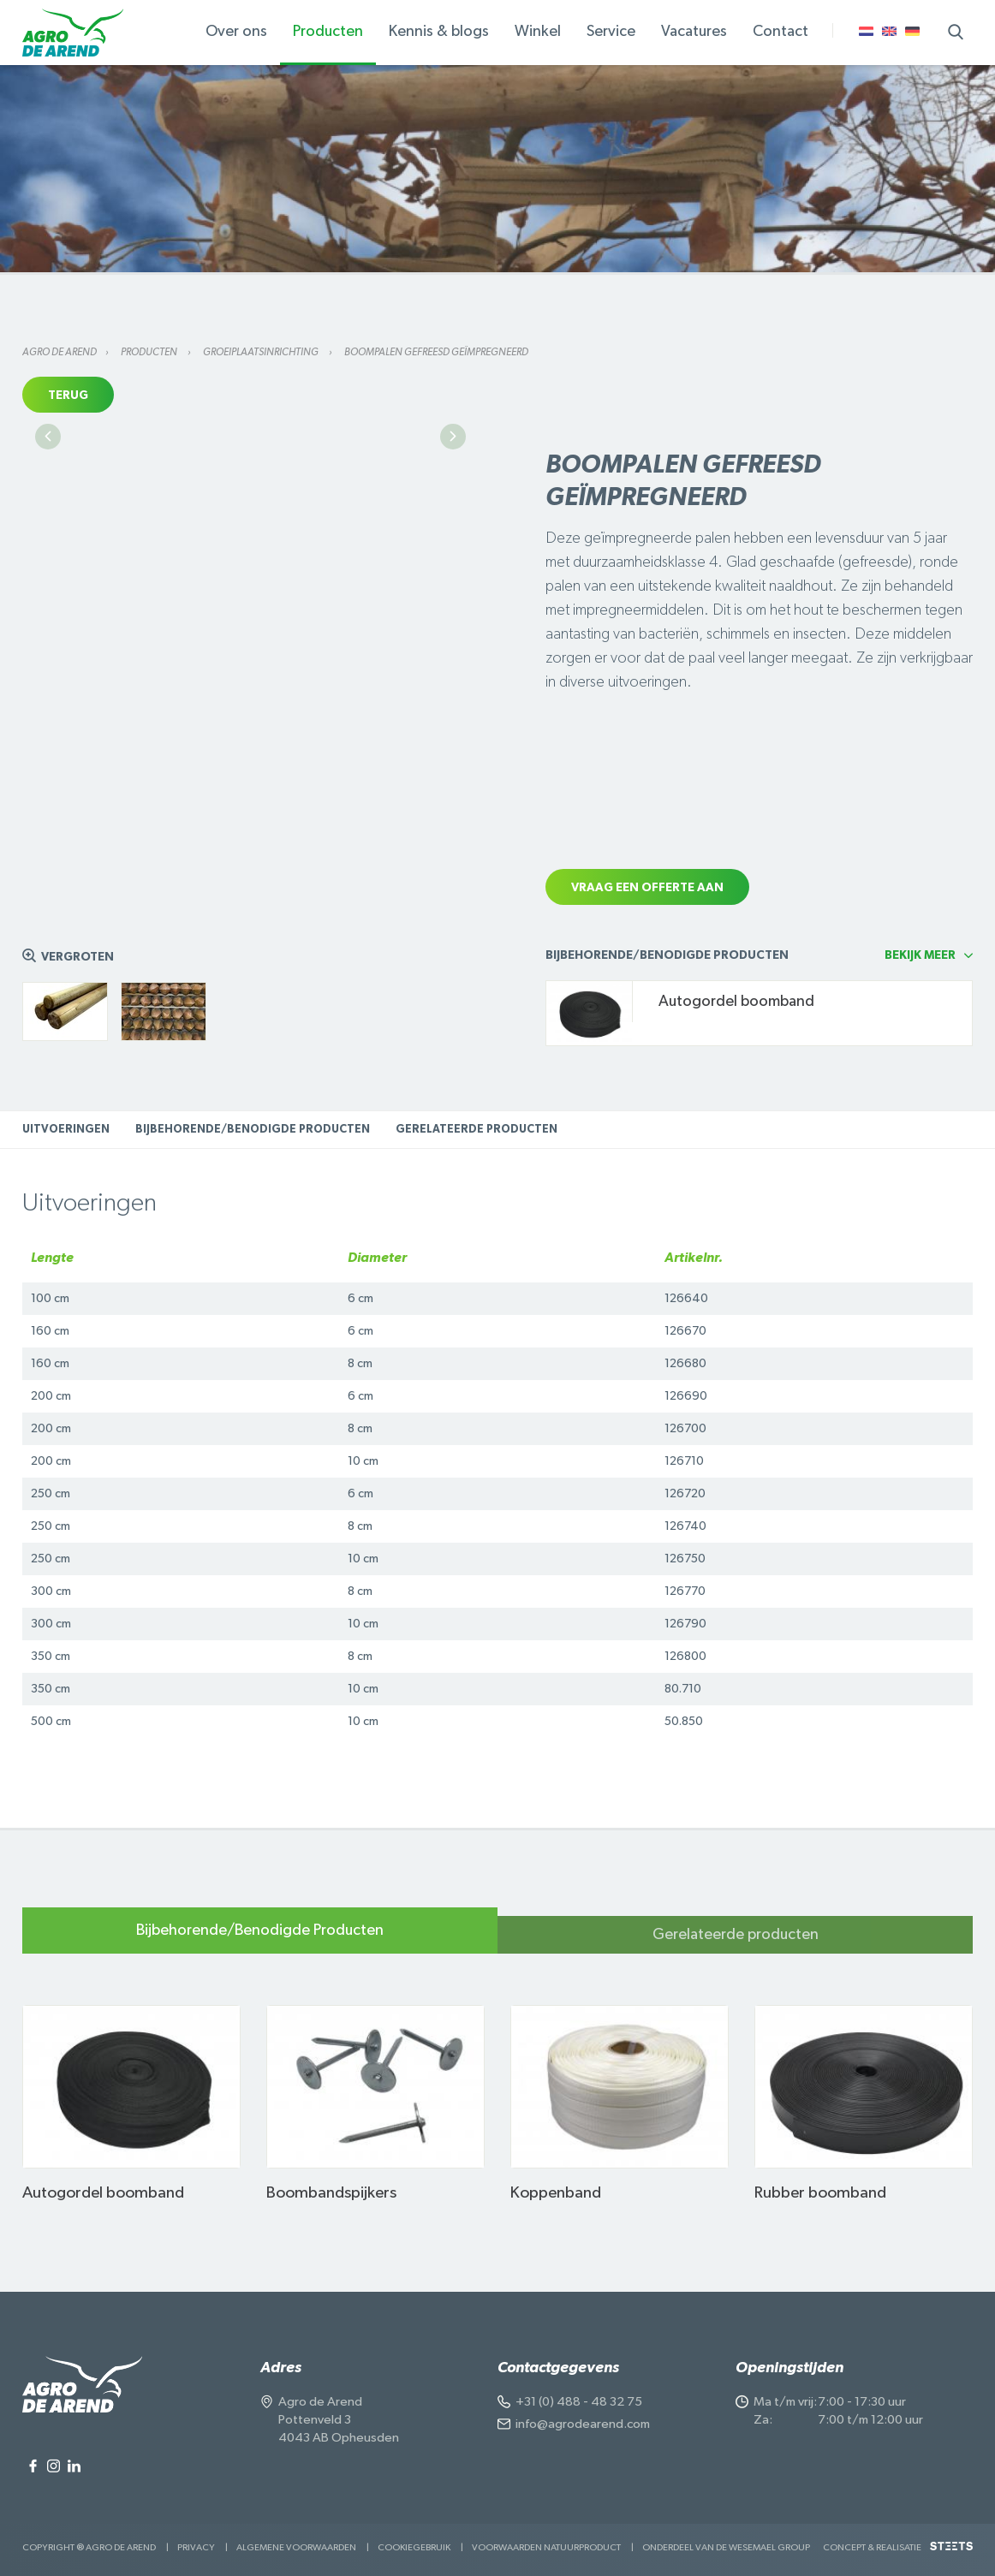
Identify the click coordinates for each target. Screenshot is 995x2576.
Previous (48, 589)
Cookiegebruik (414, 2547)
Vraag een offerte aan (647, 888)
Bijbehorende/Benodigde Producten (252, 1129)
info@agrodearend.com (582, 2424)
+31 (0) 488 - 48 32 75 (578, 2401)
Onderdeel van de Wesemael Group (726, 2547)
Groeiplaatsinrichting (261, 352)
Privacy (196, 2547)
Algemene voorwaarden (296, 2547)
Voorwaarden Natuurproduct (546, 2547)
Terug (68, 396)
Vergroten (77, 957)
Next (453, 589)
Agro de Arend (59, 352)
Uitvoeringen (66, 1129)
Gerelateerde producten (476, 1129)
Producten (150, 352)
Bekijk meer (920, 955)
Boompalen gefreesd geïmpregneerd (436, 352)
